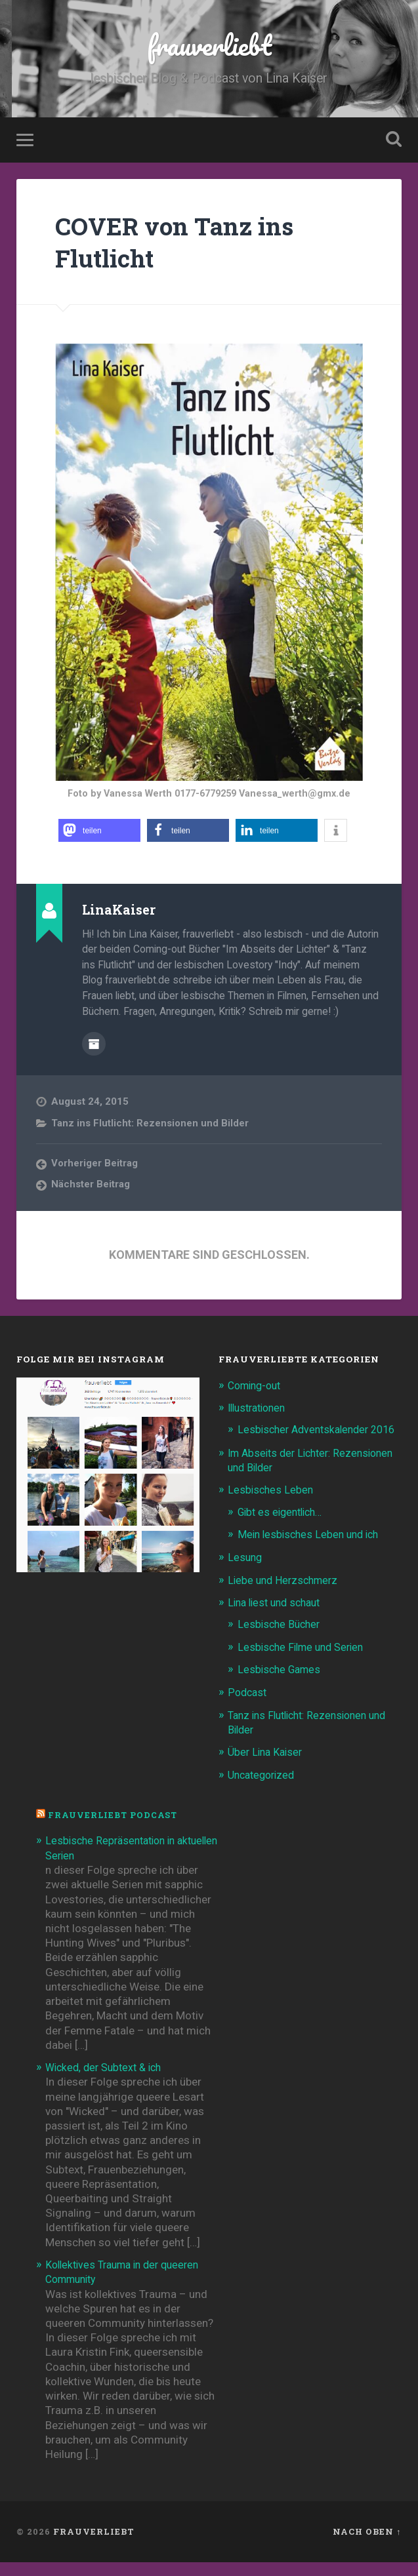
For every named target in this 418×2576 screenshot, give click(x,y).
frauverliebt (209, 45)
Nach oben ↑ (367, 2545)
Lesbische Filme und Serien (305, 1661)
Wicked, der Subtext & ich (107, 2081)
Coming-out (257, 1386)
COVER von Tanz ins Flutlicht (185, 243)
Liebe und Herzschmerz (286, 1594)
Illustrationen (260, 1409)
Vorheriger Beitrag (94, 1164)
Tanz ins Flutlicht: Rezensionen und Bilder (151, 1124)
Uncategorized (264, 1788)
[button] (99, 833)
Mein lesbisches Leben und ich (312, 1549)
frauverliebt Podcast (116, 1829)
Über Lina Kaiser (267, 1766)
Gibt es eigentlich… (284, 1527)
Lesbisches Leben (272, 1505)
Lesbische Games (281, 1683)
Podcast (248, 1707)
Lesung (246, 1572)
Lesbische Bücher (281, 1639)
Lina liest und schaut (278, 1617)
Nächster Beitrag (91, 1185)
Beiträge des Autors (94, 1045)
